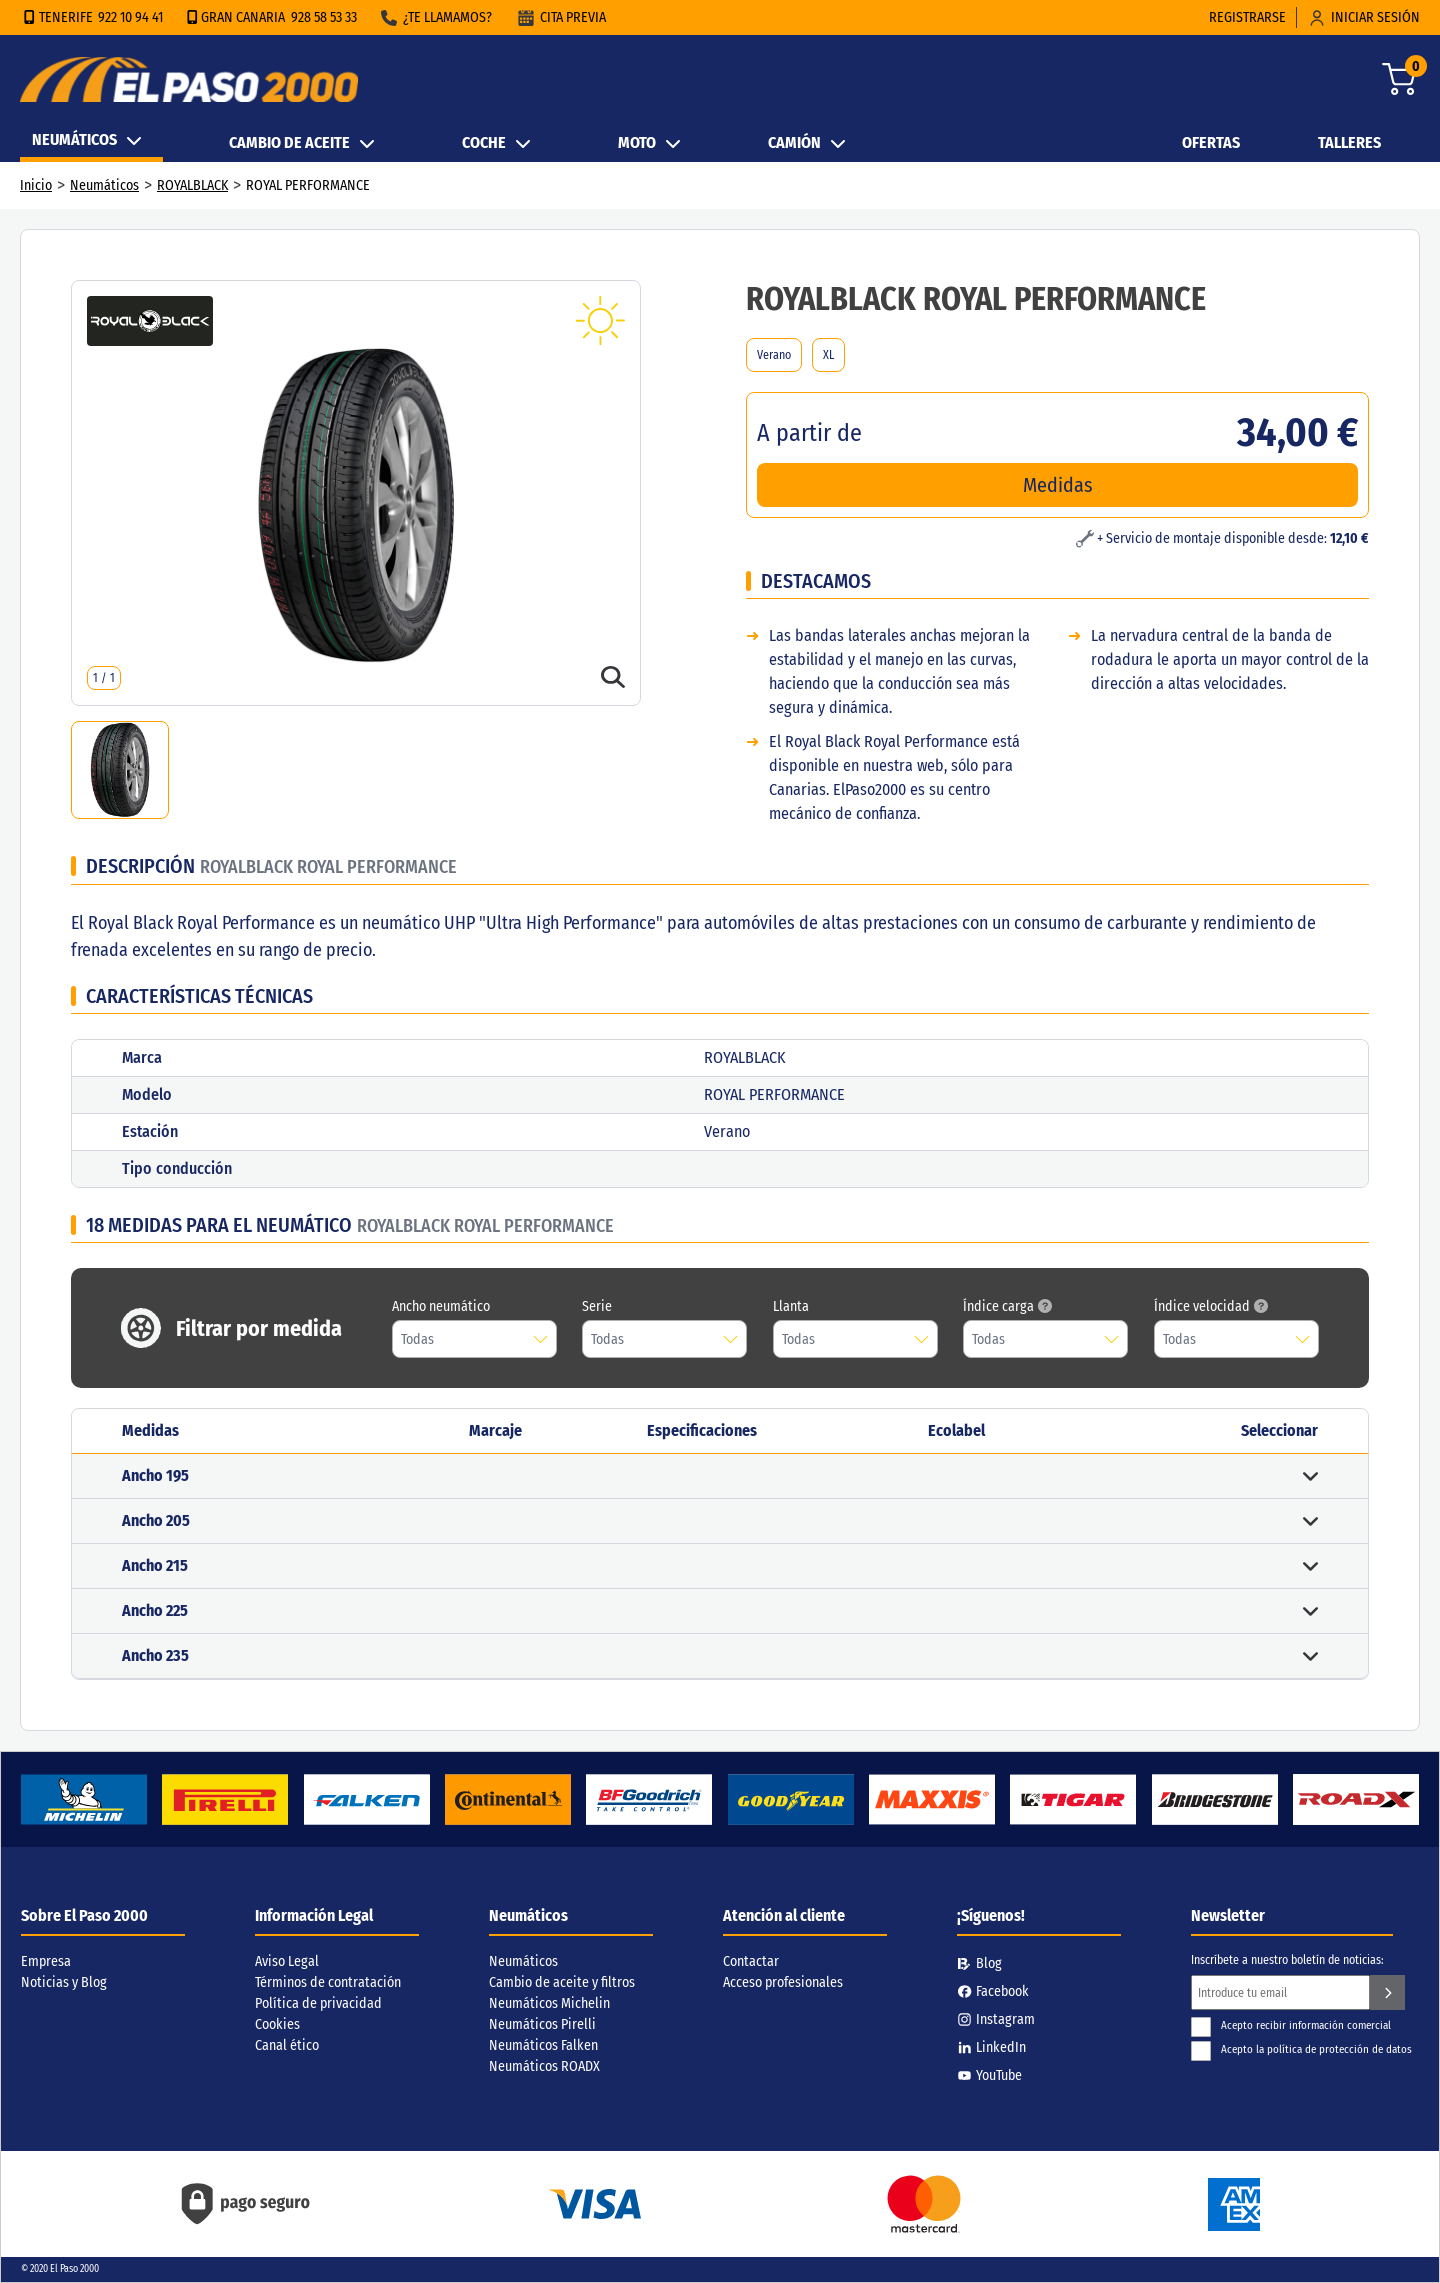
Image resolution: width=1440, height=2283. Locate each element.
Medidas (1058, 485)
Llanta (791, 1306)
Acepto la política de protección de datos (1301, 2049)
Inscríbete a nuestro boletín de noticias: (1287, 1960)
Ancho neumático (441, 1306)
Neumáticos (104, 185)
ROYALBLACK (192, 185)
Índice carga (1007, 1306)
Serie (597, 1306)
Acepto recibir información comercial (1291, 2025)
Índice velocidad (1211, 1306)
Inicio (36, 185)
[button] (720, 1476)
